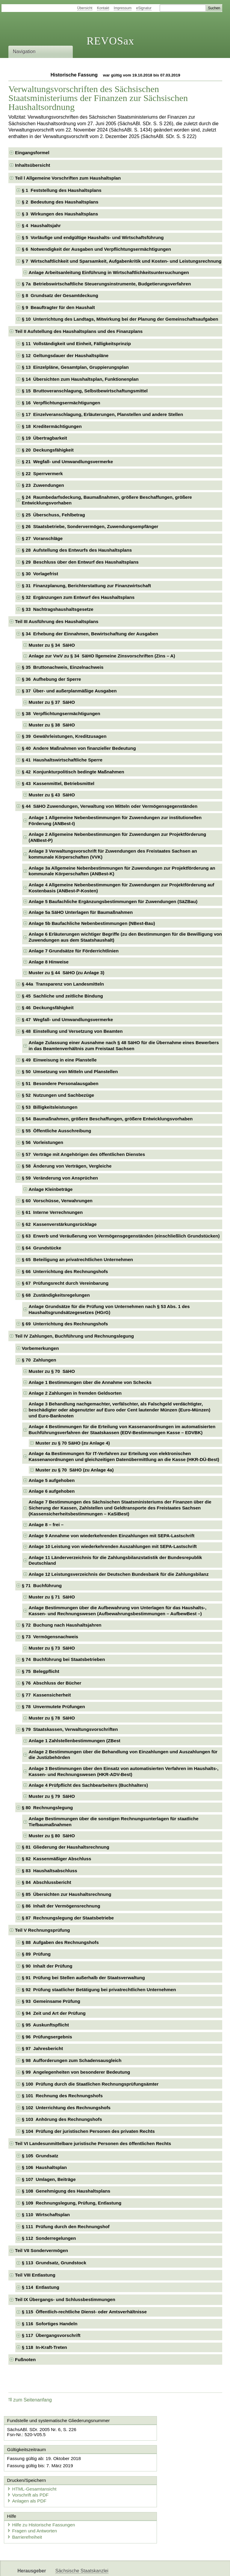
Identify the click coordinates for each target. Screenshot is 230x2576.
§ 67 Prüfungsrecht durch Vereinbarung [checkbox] (65, 1283)
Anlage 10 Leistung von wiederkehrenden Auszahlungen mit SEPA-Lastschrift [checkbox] (113, 1546)
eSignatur (144, 8)
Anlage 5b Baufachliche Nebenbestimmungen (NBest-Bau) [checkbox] (92, 923)
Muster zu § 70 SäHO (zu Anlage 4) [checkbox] (72, 1442)
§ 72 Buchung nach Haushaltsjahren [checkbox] (62, 1624)
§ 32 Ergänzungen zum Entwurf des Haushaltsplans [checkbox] (78, 597)
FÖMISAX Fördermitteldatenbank (90, 2566)
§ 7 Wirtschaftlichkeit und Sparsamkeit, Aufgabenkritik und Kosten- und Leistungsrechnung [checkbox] (122, 261)
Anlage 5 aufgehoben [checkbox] (52, 1480)
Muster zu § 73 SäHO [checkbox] (52, 1647)
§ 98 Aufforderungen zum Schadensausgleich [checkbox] (72, 2060)
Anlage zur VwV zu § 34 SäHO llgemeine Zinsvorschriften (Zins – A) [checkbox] (102, 655)
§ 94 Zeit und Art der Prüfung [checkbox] (54, 2013)
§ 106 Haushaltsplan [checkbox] (44, 2167)
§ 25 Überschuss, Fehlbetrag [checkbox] (53, 514)
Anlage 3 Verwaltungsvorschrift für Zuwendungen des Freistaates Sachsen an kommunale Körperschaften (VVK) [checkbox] (113, 853)
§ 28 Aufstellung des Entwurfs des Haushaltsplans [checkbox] (77, 550)
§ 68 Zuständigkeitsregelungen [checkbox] (56, 1295)
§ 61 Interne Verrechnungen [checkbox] (52, 1212)
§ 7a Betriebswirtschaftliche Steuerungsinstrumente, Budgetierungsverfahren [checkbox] (106, 283)
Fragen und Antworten (34, 2505)
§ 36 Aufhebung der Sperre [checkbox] (51, 679)
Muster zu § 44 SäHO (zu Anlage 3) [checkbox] (67, 972)
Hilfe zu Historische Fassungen (43, 2499)
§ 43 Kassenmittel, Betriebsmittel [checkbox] (58, 783)
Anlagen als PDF (141, 2475)
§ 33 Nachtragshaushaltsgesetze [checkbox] (57, 609)
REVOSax (110, 41)
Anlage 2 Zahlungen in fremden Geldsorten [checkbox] (75, 1393)
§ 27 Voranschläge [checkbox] (42, 538)
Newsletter (141, 2566)
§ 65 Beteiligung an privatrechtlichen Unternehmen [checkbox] (77, 1259)
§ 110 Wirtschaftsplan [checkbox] (46, 2214)
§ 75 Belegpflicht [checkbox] (40, 1671)
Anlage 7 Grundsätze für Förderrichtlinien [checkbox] (74, 950)
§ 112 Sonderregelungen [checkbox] (49, 2238)
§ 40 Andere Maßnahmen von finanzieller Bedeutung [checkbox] (79, 748)
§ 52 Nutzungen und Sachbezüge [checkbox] (58, 1095)
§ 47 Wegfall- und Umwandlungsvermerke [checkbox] (67, 1019)
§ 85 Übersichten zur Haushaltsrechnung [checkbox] (66, 1894)
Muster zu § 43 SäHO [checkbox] (52, 794)
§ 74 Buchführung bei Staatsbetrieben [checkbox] (63, 1659)
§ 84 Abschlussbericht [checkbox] (46, 1882)
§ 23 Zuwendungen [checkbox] (43, 485)
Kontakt (103, 8)
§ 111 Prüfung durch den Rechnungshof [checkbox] (66, 2226)
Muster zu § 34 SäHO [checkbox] (52, 645)
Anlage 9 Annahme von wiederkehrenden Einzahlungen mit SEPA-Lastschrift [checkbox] (112, 1535)
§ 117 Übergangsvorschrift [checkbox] (51, 2335)
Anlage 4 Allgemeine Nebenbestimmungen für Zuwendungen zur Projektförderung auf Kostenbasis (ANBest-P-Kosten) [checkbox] (121, 887)
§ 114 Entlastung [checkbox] (40, 2287)
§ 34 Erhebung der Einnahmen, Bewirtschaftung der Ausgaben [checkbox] (90, 633)
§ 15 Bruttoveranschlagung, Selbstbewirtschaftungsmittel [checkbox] (85, 390)
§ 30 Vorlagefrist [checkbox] (40, 573)
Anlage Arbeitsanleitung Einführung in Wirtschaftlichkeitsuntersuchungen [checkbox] (109, 272)
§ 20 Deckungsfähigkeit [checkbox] (48, 449)
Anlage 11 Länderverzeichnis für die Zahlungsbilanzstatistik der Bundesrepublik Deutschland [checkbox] (115, 1560)
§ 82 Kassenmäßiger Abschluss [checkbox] (56, 1858)
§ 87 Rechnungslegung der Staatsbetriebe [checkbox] (68, 1917)
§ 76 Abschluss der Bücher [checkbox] (51, 1682)
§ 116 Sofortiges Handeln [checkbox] (50, 2323)
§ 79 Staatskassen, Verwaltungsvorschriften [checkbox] (70, 1729)
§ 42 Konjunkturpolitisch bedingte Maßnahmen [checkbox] (73, 771)
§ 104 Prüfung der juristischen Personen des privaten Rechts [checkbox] (88, 2131)
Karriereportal (172, 2566)
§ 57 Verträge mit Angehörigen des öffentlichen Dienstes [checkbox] (83, 1154)
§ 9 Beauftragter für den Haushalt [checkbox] (58, 307)
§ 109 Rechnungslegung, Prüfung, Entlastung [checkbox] (71, 2202)
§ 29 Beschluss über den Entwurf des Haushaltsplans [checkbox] (80, 562)
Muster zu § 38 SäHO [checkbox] (52, 724)
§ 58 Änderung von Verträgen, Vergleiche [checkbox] (67, 1165)
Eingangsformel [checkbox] (32, 152)
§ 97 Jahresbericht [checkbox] (42, 2048)
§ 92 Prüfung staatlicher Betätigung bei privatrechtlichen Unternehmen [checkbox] (99, 1989)
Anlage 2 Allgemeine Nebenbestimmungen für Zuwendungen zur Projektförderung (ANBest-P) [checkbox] (117, 837)
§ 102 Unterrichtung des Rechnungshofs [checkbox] (66, 2107)
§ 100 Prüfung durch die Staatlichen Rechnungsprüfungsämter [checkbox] (90, 2084)
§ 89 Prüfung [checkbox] (36, 1954)
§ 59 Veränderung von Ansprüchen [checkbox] (60, 1177)
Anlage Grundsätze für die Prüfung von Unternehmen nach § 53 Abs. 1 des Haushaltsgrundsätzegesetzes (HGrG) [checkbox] (109, 1309)
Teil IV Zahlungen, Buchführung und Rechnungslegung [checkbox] (74, 1336)
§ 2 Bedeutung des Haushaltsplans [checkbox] (60, 201)
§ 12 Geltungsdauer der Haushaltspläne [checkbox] (65, 355)
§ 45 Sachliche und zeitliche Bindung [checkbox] (62, 995)
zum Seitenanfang (30, 2399)
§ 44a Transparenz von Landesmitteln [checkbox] (63, 983)
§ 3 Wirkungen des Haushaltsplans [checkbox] (60, 213)
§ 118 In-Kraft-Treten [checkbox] (44, 2347)
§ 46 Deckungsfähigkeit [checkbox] (48, 1007)
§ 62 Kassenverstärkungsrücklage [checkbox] (59, 1224)
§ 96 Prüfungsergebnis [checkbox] (47, 2036)
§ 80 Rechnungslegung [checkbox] (47, 1807)
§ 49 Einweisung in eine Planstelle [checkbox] (59, 1059)
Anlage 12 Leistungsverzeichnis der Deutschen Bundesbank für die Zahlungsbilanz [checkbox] (119, 1574)
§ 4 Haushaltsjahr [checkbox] (41, 225)
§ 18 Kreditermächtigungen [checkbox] (52, 426)
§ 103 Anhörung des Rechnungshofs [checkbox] (62, 2119)
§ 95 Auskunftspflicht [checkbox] (45, 2024)
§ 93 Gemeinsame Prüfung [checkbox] (51, 2001)
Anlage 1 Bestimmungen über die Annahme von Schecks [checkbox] (90, 1382)
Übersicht (85, 8)
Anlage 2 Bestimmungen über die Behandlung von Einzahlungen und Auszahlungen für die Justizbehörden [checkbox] (123, 1754)
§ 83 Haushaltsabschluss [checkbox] (49, 1870)
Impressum (122, 8)
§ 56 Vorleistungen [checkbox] (42, 1142)
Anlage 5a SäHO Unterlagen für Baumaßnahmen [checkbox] (81, 912)
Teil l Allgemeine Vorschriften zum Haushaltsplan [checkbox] (68, 177)
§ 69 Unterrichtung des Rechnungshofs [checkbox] (65, 1323)
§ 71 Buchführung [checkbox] (42, 1585)
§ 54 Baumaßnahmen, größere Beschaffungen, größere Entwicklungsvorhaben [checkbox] (107, 1118)
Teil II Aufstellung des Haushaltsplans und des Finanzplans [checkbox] (79, 331)
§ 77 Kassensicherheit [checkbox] (46, 1694)
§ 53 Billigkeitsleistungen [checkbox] (50, 1107)
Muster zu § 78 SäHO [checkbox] (52, 1717)
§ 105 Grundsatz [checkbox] (40, 2155)
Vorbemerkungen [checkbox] (40, 1348)
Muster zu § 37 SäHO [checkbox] (52, 702)
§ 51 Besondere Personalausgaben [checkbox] (60, 1083)
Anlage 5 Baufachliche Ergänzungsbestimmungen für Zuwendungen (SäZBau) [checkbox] (113, 901)
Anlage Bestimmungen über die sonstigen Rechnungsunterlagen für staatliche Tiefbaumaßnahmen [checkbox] (114, 1821)
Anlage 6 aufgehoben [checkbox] (52, 1491)
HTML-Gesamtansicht (146, 2463)
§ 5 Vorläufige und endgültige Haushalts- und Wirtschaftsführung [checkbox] (93, 237)
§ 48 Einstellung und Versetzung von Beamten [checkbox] (72, 1031)
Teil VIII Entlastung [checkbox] (35, 2274)
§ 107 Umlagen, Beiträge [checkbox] (49, 2179)
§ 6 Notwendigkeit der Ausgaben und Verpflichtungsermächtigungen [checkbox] (96, 249)
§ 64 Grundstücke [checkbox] (41, 1247)
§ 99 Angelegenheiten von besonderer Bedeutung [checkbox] (76, 2072)
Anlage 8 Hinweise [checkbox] (49, 961)
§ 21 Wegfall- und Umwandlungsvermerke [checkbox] (67, 461)
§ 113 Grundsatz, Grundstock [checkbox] (54, 2262)
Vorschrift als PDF (142, 2469)
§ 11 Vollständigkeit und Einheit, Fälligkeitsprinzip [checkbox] (76, 343)
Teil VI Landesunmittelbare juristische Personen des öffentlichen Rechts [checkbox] (93, 2143)
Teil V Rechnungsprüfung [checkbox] (42, 1930)
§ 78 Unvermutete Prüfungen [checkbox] (53, 1706)
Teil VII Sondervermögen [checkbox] (41, 2250)
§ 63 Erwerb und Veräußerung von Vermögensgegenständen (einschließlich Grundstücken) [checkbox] (121, 1235)
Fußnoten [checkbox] (25, 2359)
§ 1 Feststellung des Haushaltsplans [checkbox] (62, 190)
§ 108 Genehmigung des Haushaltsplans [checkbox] (66, 2190)
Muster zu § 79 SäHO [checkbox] (52, 1796)
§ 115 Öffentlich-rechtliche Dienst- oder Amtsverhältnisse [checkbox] (84, 2311)
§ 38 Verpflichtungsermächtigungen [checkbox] (61, 713)
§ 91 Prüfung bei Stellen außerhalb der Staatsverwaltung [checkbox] (83, 1977)
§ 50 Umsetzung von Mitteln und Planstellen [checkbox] (70, 1071)
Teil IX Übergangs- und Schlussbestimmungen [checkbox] (65, 2299)
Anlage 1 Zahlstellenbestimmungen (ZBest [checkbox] (74, 1740)
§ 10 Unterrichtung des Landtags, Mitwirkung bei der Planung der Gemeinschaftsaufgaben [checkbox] (120, 319)
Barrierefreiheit (27, 2511)
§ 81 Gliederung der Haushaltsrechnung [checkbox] (65, 1847)
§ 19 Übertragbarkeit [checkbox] (44, 437)
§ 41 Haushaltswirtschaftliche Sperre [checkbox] (62, 759)
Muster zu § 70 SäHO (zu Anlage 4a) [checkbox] (74, 1469)
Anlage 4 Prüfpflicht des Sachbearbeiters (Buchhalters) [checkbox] (88, 1785)
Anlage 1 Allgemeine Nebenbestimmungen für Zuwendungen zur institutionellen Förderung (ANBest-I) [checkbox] (115, 820)
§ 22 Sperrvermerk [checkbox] (42, 473)
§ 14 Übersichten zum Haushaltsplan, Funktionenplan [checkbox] (80, 379)
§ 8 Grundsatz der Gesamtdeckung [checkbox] (60, 295)
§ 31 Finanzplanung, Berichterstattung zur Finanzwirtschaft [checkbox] (86, 585)
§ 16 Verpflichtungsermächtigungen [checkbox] (61, 402)
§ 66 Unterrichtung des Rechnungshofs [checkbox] (65, 1271)
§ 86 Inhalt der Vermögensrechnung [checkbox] (61, 1905)
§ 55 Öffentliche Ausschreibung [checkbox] (56, 1130)
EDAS (199, 2566)
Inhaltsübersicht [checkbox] (32, 165)
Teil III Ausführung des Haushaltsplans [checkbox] (56, 621)
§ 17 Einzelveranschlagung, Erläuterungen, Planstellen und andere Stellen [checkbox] (102, 414)
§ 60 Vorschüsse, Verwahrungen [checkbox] (57, 1200)
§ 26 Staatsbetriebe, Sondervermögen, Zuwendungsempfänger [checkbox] (90, 526)
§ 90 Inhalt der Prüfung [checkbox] (47, 1965)
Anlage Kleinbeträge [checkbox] (51, 1189)
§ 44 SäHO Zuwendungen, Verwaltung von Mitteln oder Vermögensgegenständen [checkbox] (110, 806)
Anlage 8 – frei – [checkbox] (46, 1524)
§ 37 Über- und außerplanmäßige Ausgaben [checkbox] (69, 690)
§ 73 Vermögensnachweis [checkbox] (50, 1636)
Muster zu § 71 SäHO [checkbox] (52, 1596)
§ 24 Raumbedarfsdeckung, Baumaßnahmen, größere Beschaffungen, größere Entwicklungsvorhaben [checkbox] (107, 500)
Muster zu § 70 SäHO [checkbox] (52, 1371)
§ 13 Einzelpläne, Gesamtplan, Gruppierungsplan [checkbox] (75, 367)
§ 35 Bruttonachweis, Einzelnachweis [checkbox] (63, 667)
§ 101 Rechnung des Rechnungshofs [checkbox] (62, 2095)
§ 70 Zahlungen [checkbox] (39, 1359)
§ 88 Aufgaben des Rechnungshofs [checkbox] (60, 1942)
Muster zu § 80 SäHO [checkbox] (52, 1835)
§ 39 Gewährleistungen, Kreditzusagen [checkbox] (64, 736)
